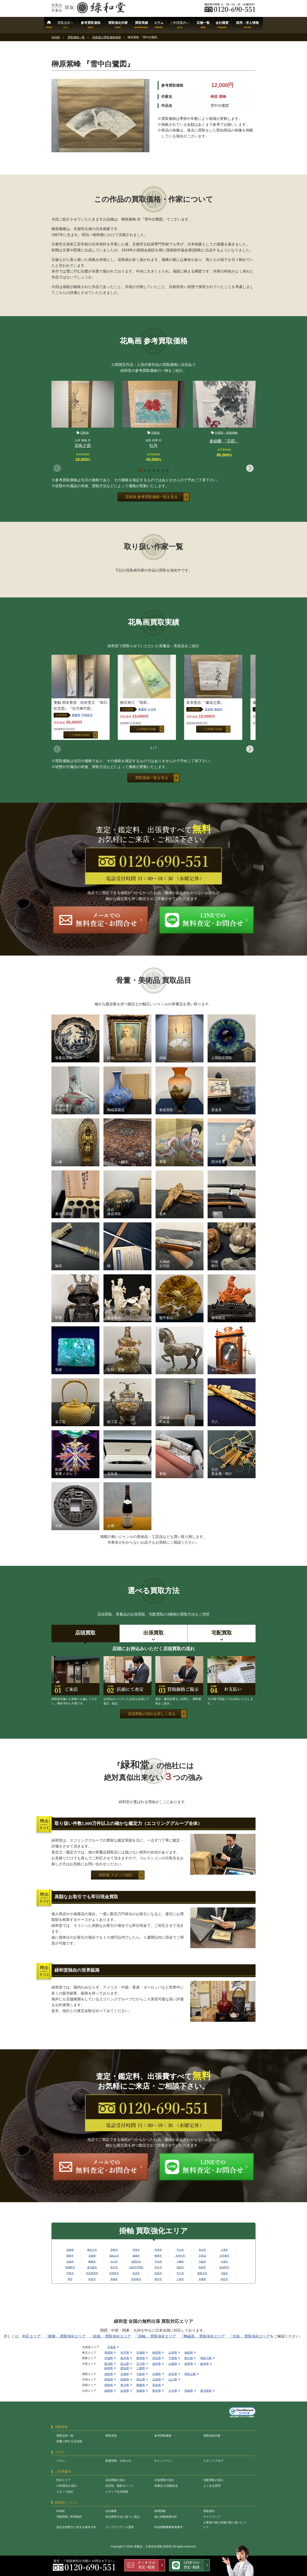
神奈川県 (206, 2358)
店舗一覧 (203, 22)
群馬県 (140, 2358)
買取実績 (141, 22)
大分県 (172, 2390)
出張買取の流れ (164, 2480)
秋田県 (156, 2352)
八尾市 (180, 2279)
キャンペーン (162, 2460)
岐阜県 (204, 2363)
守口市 (180, 2273)
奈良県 (172, 2374)
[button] (140, 470)
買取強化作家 (118, 22)
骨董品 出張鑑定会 (166, 2485)
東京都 (188, 2358)
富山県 (124, 2363)
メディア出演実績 (116, 2491)
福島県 (188, 2352)
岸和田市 (114, 2273)
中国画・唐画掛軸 (226, 432)
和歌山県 (190, 2374)
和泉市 (202, 2267)
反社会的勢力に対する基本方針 (76, 2527)
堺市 (70, 2279)
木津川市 (180, 2255)
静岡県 (108, 2368)
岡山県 (140, 2379)
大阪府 (202, 2261)
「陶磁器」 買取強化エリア (202, 2336)
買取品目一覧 (64, 2435)
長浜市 (202, 2249)
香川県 (124, 2385)
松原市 (136, 2273)
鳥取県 (108, 2379)
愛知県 (124, 2368)
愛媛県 (76, 715)
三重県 (140, 2368)
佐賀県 (124, 2390)
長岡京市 (136, 2261)
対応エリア (31, 2336)
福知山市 (114, 2255)
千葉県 (172, 2358)
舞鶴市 (92, 2261)
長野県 (188, 2363)
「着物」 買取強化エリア (65, 2336)
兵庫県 (202, 2279)
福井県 (156, 2363)
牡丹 (153, 445)
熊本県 (156, 2390)
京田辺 (202, 2255)
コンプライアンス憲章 (119, 2527)
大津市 (224, 2249)
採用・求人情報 (247, 22)
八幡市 (180, 2261)
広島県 (156, 2379)
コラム (159, 22)
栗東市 (70, 2255)
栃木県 (124, 2358)
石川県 (140, 2363)
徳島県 (108, 2385)
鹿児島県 (206, 2390)
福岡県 (108, 2390)
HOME (55, 37)
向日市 (114, 2261)
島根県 (124, 2379)
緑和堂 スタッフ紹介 (116, 1875)
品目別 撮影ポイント (119, 2485)
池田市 (180, 2267)
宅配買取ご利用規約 (69, 2516)
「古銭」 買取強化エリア (249, 2336)
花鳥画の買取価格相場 (106, 37)
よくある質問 (211, 2485)
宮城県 (140, 2352)
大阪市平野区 (136, 2267)
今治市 (152, 709)
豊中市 (158, 2279)
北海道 (111, 2347)
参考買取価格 (90, 22)
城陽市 (136, 2255)
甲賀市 (136, 2249)
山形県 (172, 2352)
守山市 (180, 2249)
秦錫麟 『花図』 (224, 441)
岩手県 (124, 2352)
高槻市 (114, 2279)
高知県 (209, 709)
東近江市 (92, 2249)
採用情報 (160, 2511)
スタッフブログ (213, 2460)
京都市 (70, 2261)
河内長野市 (92, 2273)
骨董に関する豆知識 (69, 2441)
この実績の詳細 (79, 735)
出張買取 (61, 715)
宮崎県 (188, 2390)
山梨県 (172, 2363)
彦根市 (114, 2249)
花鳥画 (84, 432)
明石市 (224, 2279)
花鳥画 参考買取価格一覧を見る (151, 497)
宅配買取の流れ (213, 2480)
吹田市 (92, 2279)
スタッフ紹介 (64, 2491)
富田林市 (136, 2279)
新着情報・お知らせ (118, 2460)
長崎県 (140, 2390)
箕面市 (158, 2273)
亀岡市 (158, 2255)
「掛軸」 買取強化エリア (155, 2336)
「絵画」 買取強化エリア (110, 2336)
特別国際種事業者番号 (168, 2527)
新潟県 (108, 2363)
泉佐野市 (224, 2267)
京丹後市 (224, 2255)
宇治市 (158, 2261)
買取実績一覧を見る (151, 778)
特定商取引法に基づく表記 (122, 2516)
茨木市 (158, 2267)
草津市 (158, 2249)
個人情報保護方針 (165, 2516)
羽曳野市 (70, 2267)
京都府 (92, 2255)
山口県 (172, 2379)
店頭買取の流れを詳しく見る (152, 1714)
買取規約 (209, 2511)
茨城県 (108, 2358)
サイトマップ (211, 2516)
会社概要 (222, 22)
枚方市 (114, 2267)
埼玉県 (156, 2358)
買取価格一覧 (76, 37)
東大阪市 (92, 2267)
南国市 (218, 709)
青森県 (108, 2352)
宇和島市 (87, 715)
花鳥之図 (83, 445)
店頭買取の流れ (115, 2480)
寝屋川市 (202, 2273)
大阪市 (224, 2273)
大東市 (224, 2261)
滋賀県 (70, 2249)
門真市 (70, 2273)
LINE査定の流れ (66, 2485)
